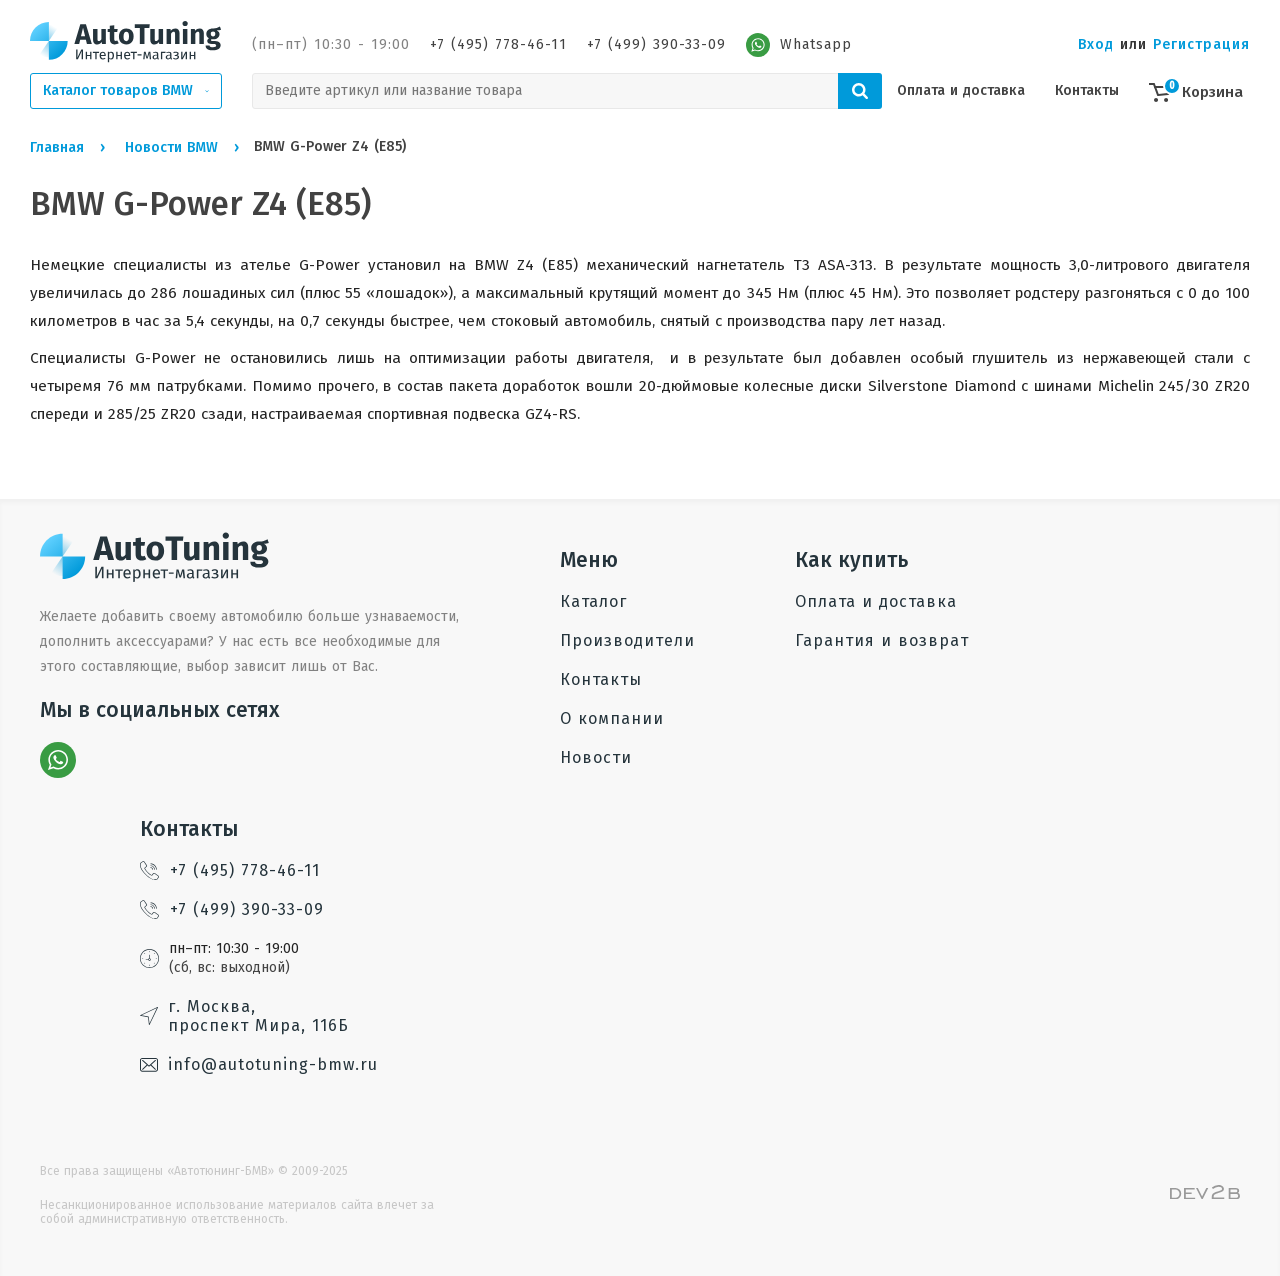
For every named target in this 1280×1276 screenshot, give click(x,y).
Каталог (593, 601)
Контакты (1087, 90)
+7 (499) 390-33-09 (656, 44)
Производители (627, 640)
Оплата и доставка (961, 90)
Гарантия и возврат (882, 640)
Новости (596, 757)
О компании (612, 718)
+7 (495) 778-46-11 (498, 44)
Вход (1096, 44)
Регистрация (1201, 44)
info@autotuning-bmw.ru (259, 1064)
